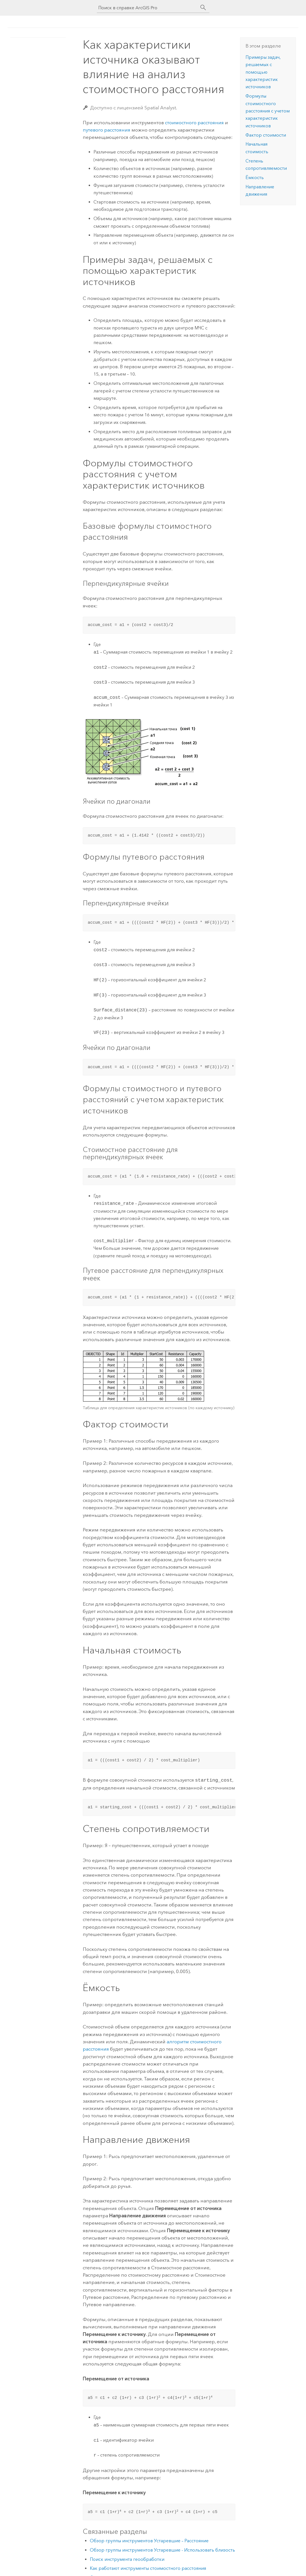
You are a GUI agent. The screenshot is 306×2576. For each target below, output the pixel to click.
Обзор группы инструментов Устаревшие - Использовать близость (162, 2549)
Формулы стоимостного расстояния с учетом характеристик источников (267, 110)
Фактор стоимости (265, 135)
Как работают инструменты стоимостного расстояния (148, 2567)
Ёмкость (254, 177)
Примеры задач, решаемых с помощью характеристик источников (263, 72)
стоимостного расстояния (194, 122)
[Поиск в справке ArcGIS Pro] (147, 8)
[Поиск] (203, 7)
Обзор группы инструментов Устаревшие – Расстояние (149, 2540)
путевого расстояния (106, 130)
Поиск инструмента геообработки (127, 2558)
